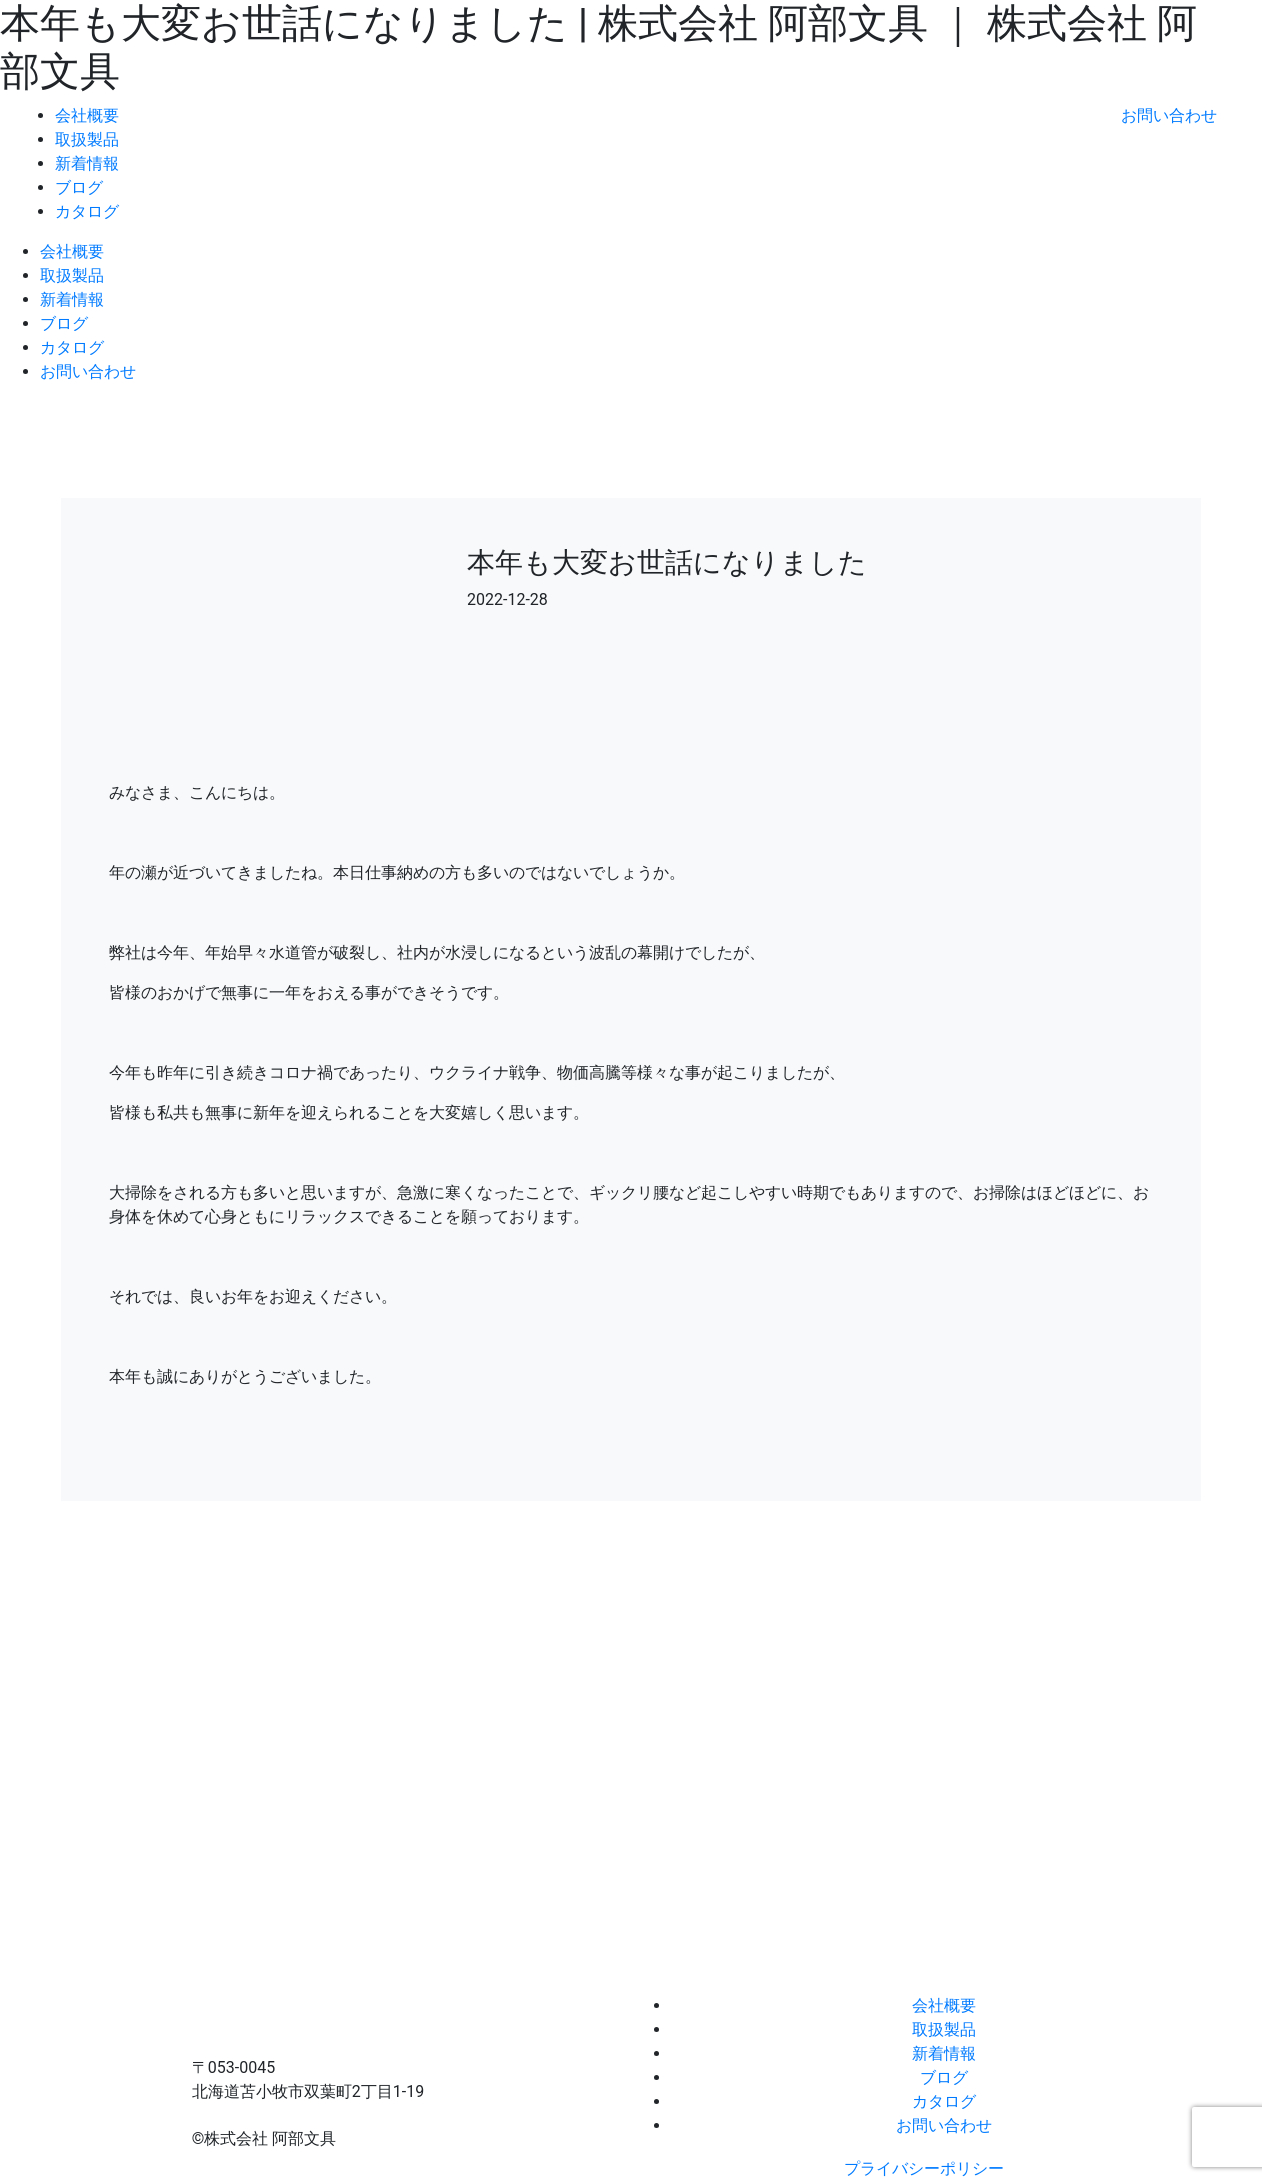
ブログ (79, 187)
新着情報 (87, 163)
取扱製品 (87, 139)
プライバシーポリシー (924, 2168)
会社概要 (87, 115)
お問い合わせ (1169, 115)
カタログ (87, 211)
